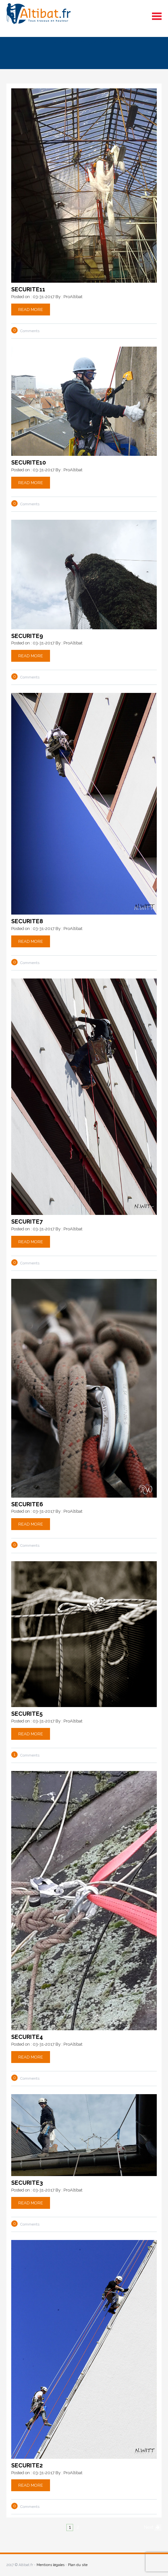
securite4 (27, 2036)
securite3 (27, 2182)
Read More (30, 309)
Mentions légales (50, 2565)
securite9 (27, 636)
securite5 (27, 1713)
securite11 (28, 289)
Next (148, 2527)
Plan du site (78, 2565)
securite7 (27, 1221)
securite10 (28, 462)
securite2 (27, 2465)
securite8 (27, 921)
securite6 (27, 1504)
